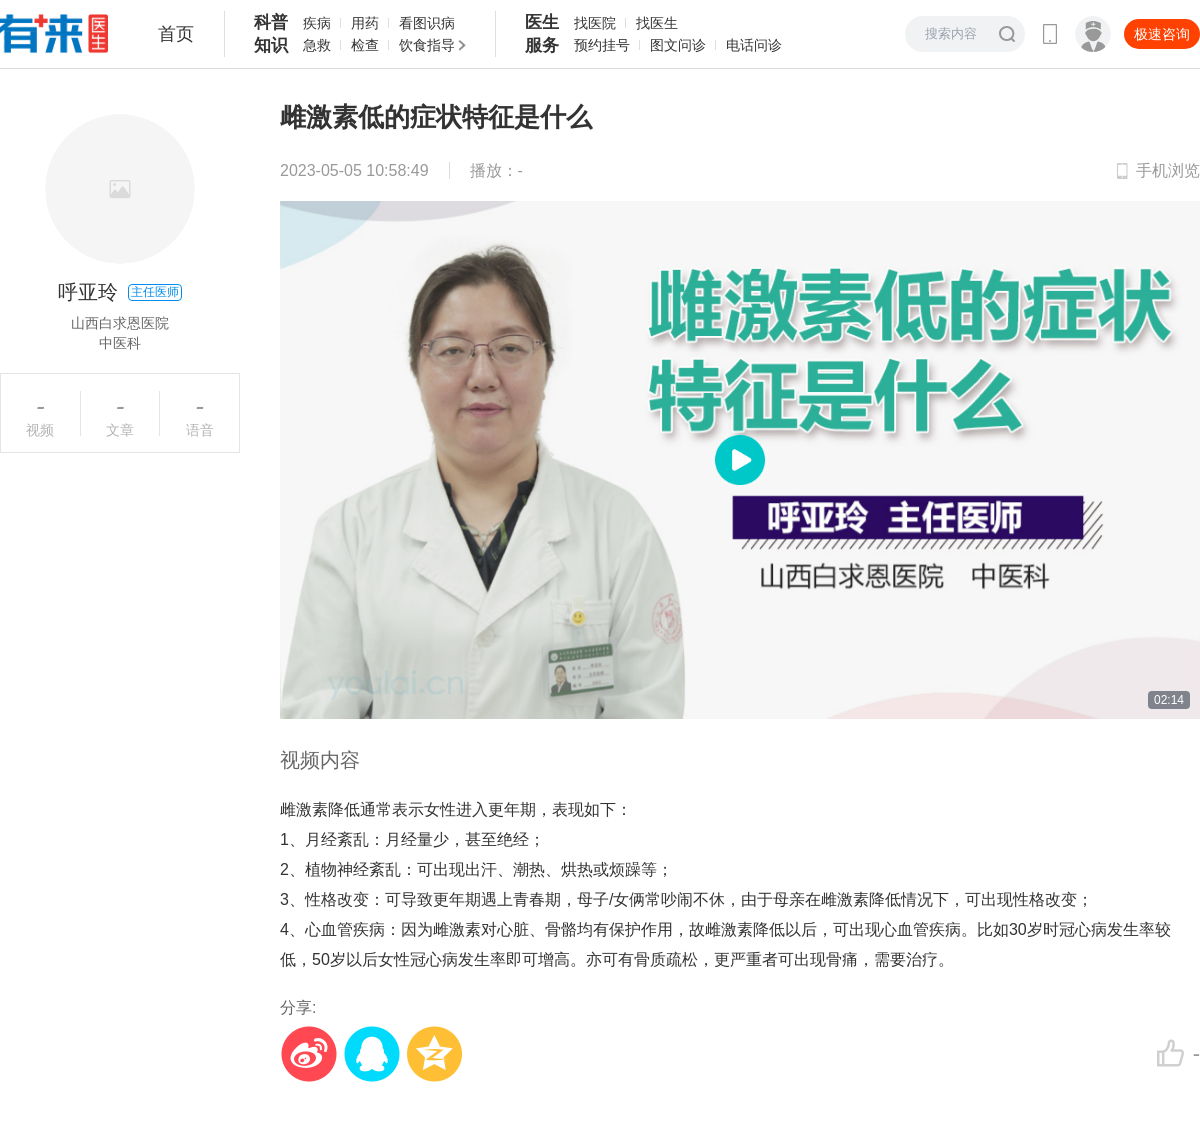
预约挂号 (602, 45)
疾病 (317, 23)
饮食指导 (427, 45)
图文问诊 (678, 45)
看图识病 (427, 23)
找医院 (595, 23)
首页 (176, 34)
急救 (317, 45)
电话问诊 (754, 45)
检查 (365, 45)
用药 (365, 23)
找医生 (657, 23)
